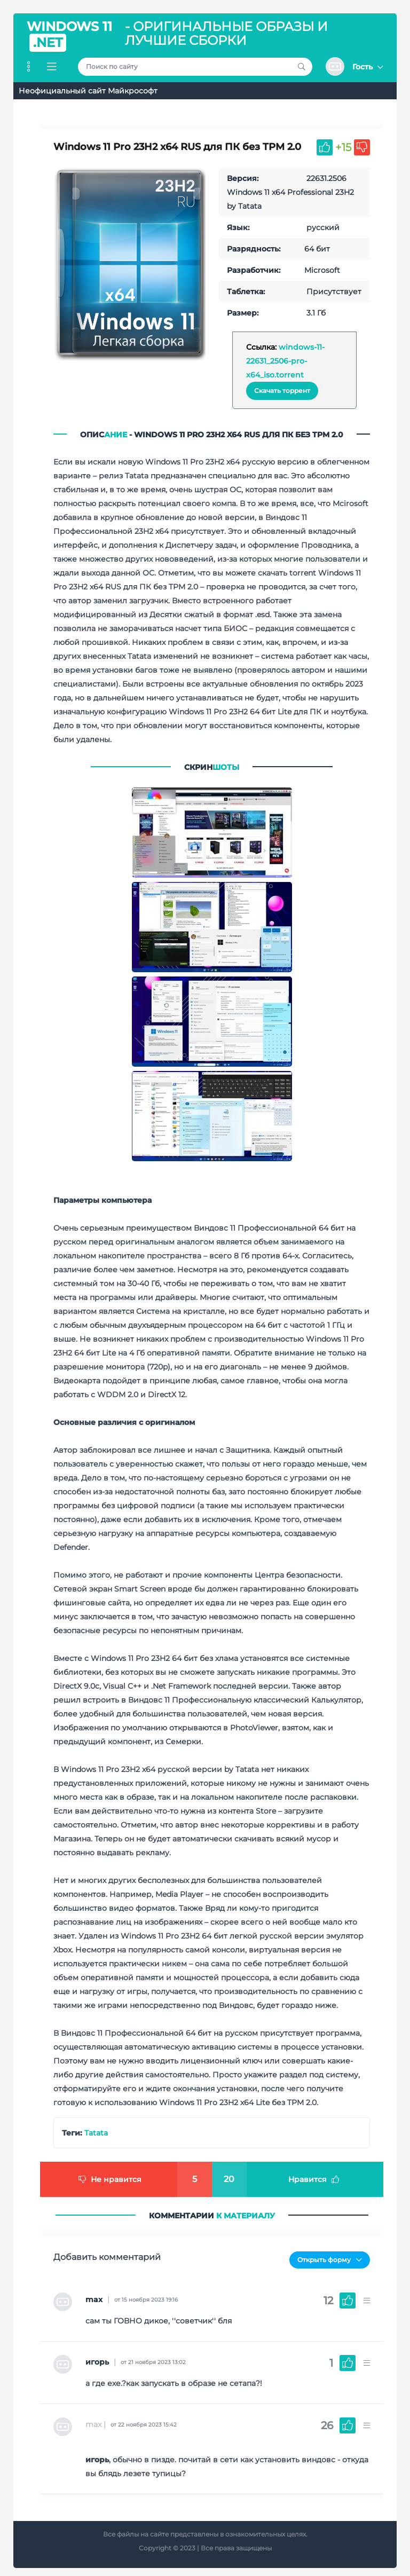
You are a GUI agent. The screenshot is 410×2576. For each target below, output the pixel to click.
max (93, 2294)
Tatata (96, 2132)
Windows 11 (69, 36)
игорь (97, 2356)
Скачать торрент (282, 391)
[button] (354, 66)
